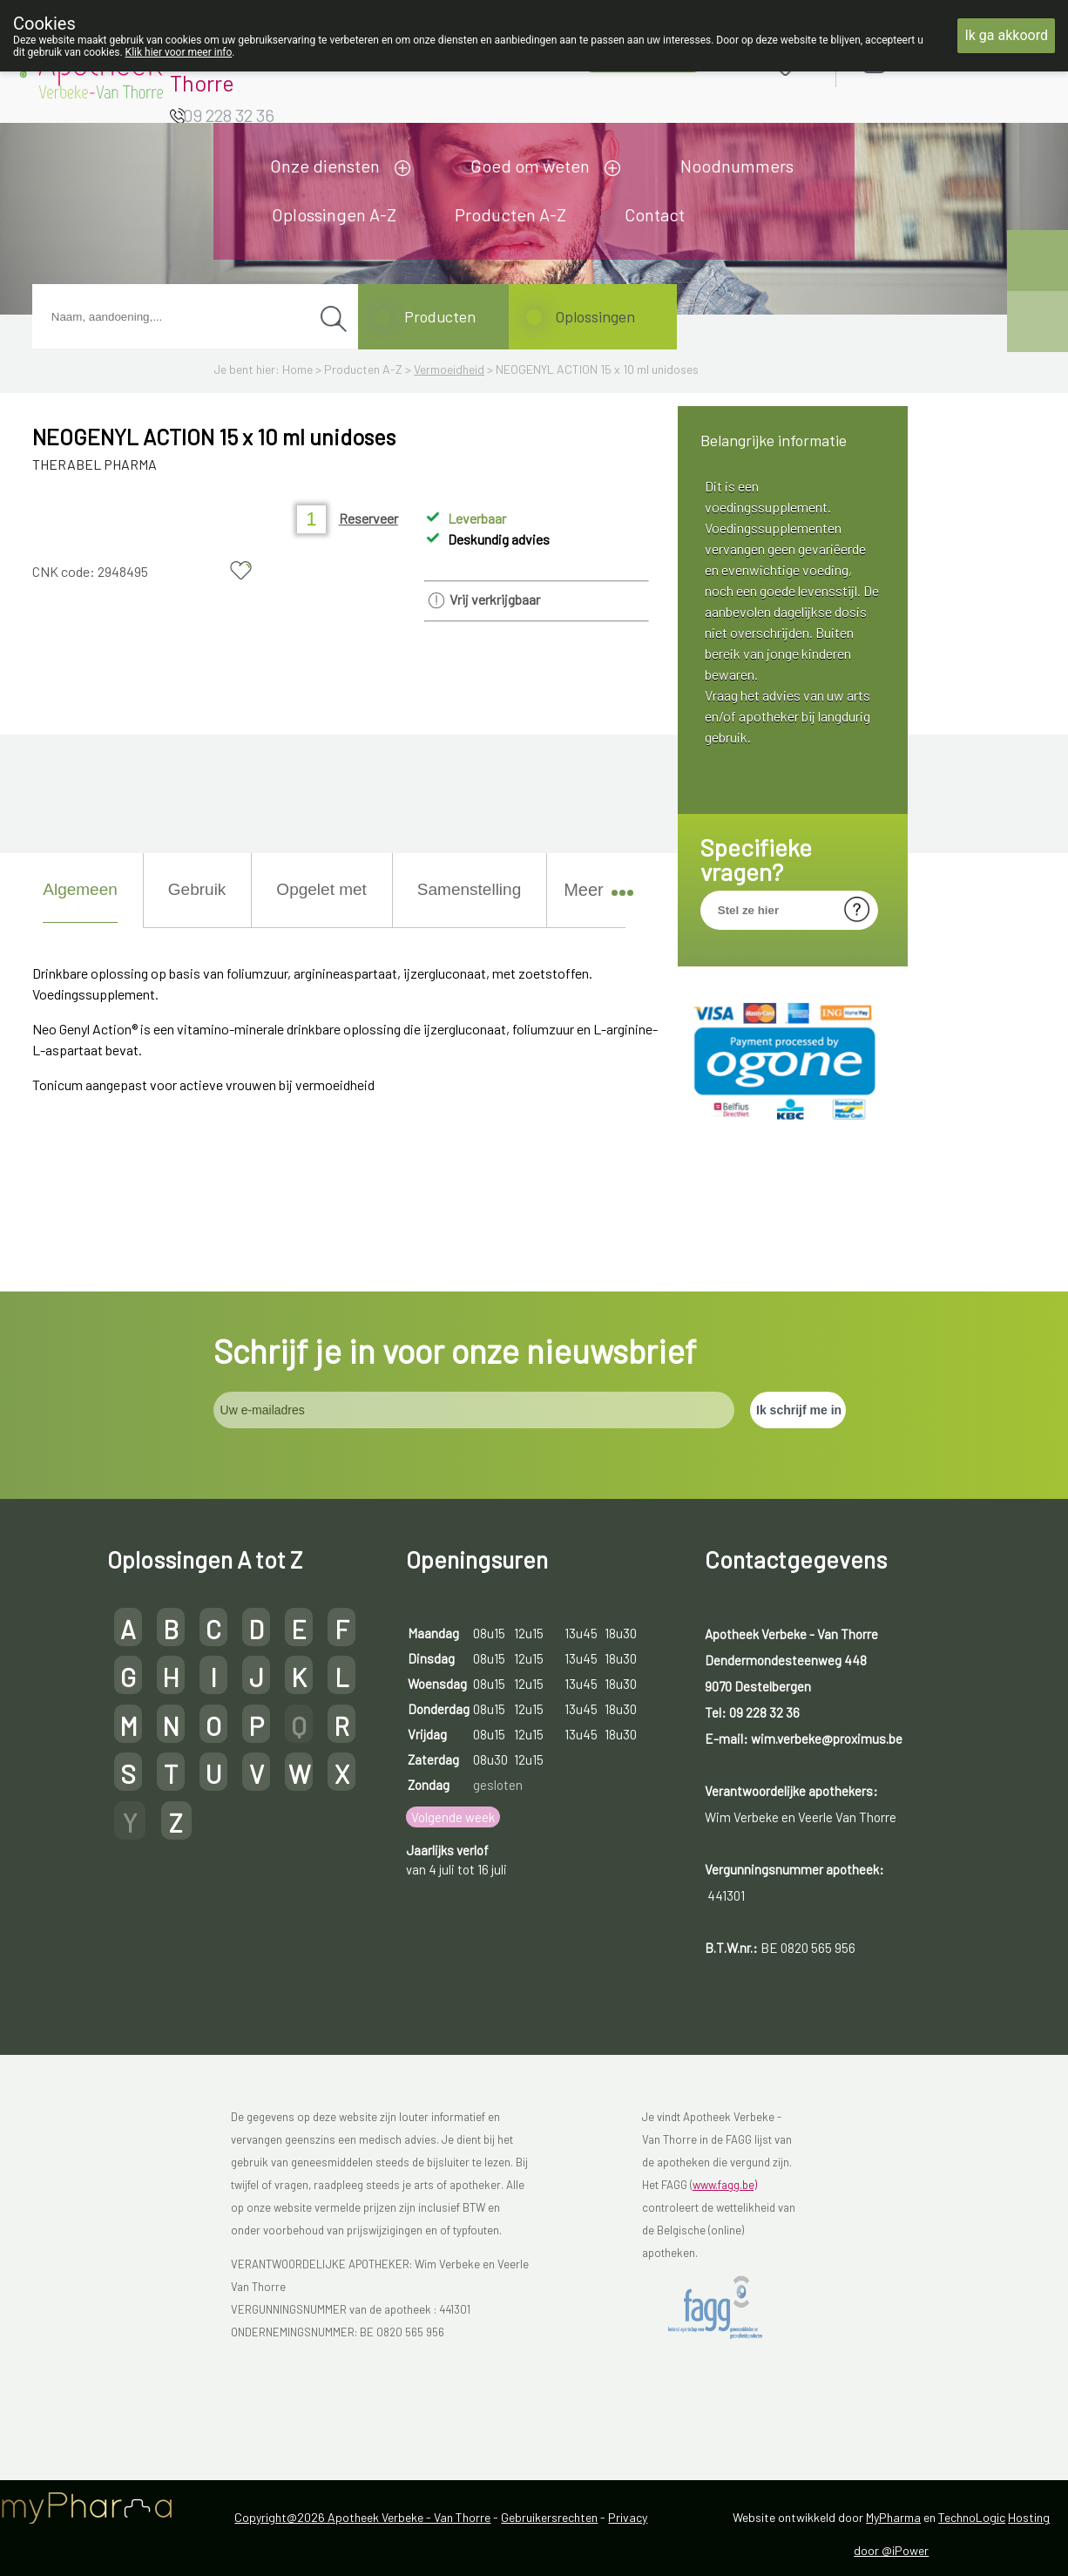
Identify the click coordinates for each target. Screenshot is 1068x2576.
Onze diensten (325, 165)
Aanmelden (935, 62)
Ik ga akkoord (1006, 35)
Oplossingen (595, 316)
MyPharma (893, 2517)
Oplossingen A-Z (334, 214)
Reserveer (368, 518)
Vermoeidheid (449, 369)
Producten (440, 316)
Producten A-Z (510, 214)
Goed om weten (530, 165)
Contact (655, 214)
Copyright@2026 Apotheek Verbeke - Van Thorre (362, 2517)
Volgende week (453, 1817)
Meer (591, 889)
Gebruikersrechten (549, 2517)
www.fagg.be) (725, 2185)
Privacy (627, 2517)
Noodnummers (737, 165)
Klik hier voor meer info (179, 52)
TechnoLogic (971, 2517)
